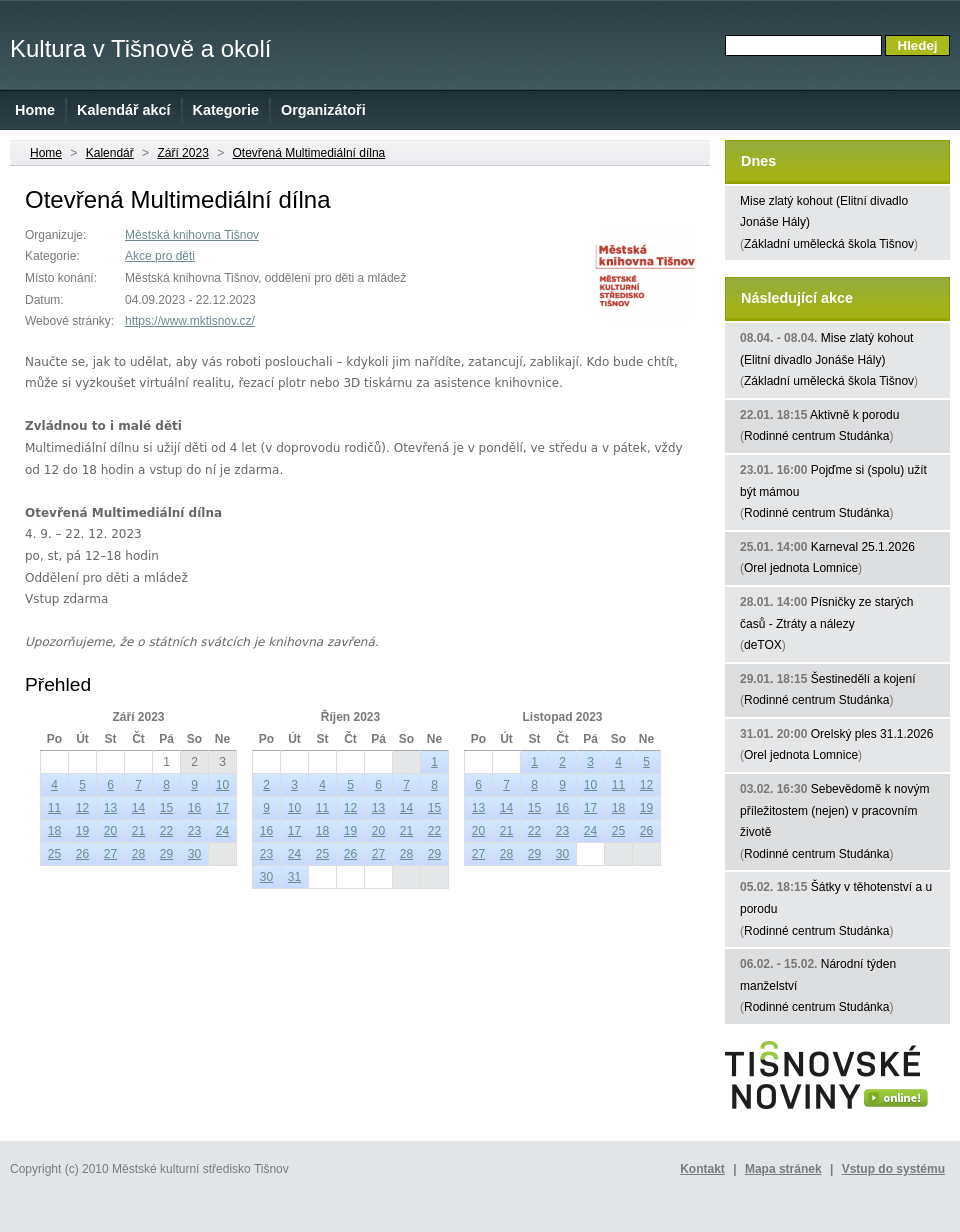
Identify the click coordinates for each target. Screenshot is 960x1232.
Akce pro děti (160, 256)
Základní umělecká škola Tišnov (829, 244)
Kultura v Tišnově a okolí (140, 48)
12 (82, 808)
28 (138, 854)
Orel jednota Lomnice (801, 568)
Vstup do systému (893, 1169)
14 (138, 808)
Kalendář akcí (124, 110)
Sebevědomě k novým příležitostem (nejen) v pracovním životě (834, 810)
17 (222, 808)
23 (194, 831)
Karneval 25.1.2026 (863, 547)
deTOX (763, 645)
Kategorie (226, 110)
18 (54, 831)
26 (82, 854)
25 (54, 854)
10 (222, 785)
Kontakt (702, 1169)
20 (110, 831)
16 (194, 808)
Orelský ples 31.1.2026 (872, 734)
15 (166, 808)
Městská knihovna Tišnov (192, 235)
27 (110, 854)
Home (35, 110)
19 (82, 831)
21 (138, 831)
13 (110, 808)
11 (54, 808)
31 (294, 877)
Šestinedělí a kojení (863, 679)
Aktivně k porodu (854, 415)
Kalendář (110, 153)
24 (222, 831)
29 (166, 854)
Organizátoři (323, 110)
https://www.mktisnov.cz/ (190, 321)
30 (194, 854)
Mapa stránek (783, 1169)
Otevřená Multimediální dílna (309, 153)
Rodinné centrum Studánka (816, 436)
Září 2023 (182, 153)
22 (166, 831)
